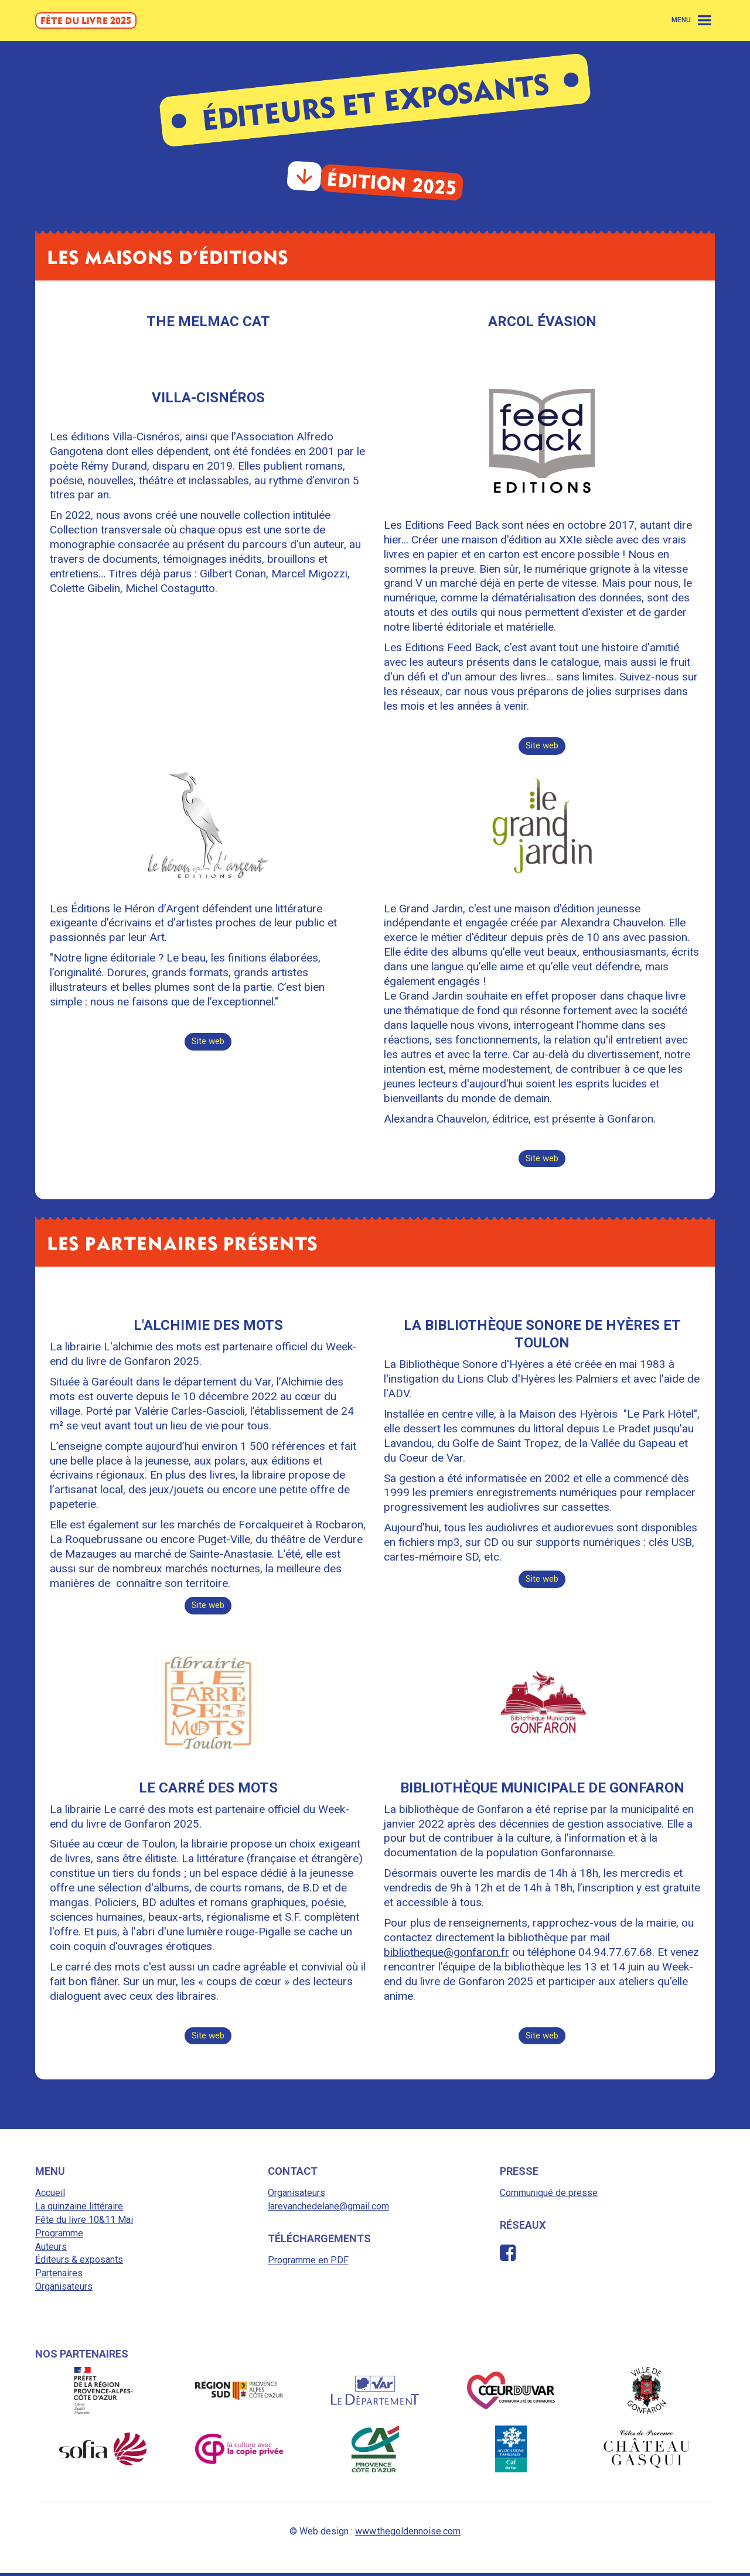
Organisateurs (64, 2289)
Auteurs (51, 2249)
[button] (693, 20)
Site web (542, 745)
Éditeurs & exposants (79, 2263)
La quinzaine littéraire (79, 2209)
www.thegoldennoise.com (408, 2534)
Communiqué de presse (549, 2196)
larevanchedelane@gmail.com (328, 2209)
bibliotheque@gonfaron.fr (446, 1954)
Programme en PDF (308, 2263)
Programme (59, 2236)
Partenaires (59, 2276)
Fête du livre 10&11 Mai (84, 2222)
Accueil (50, 2196)
